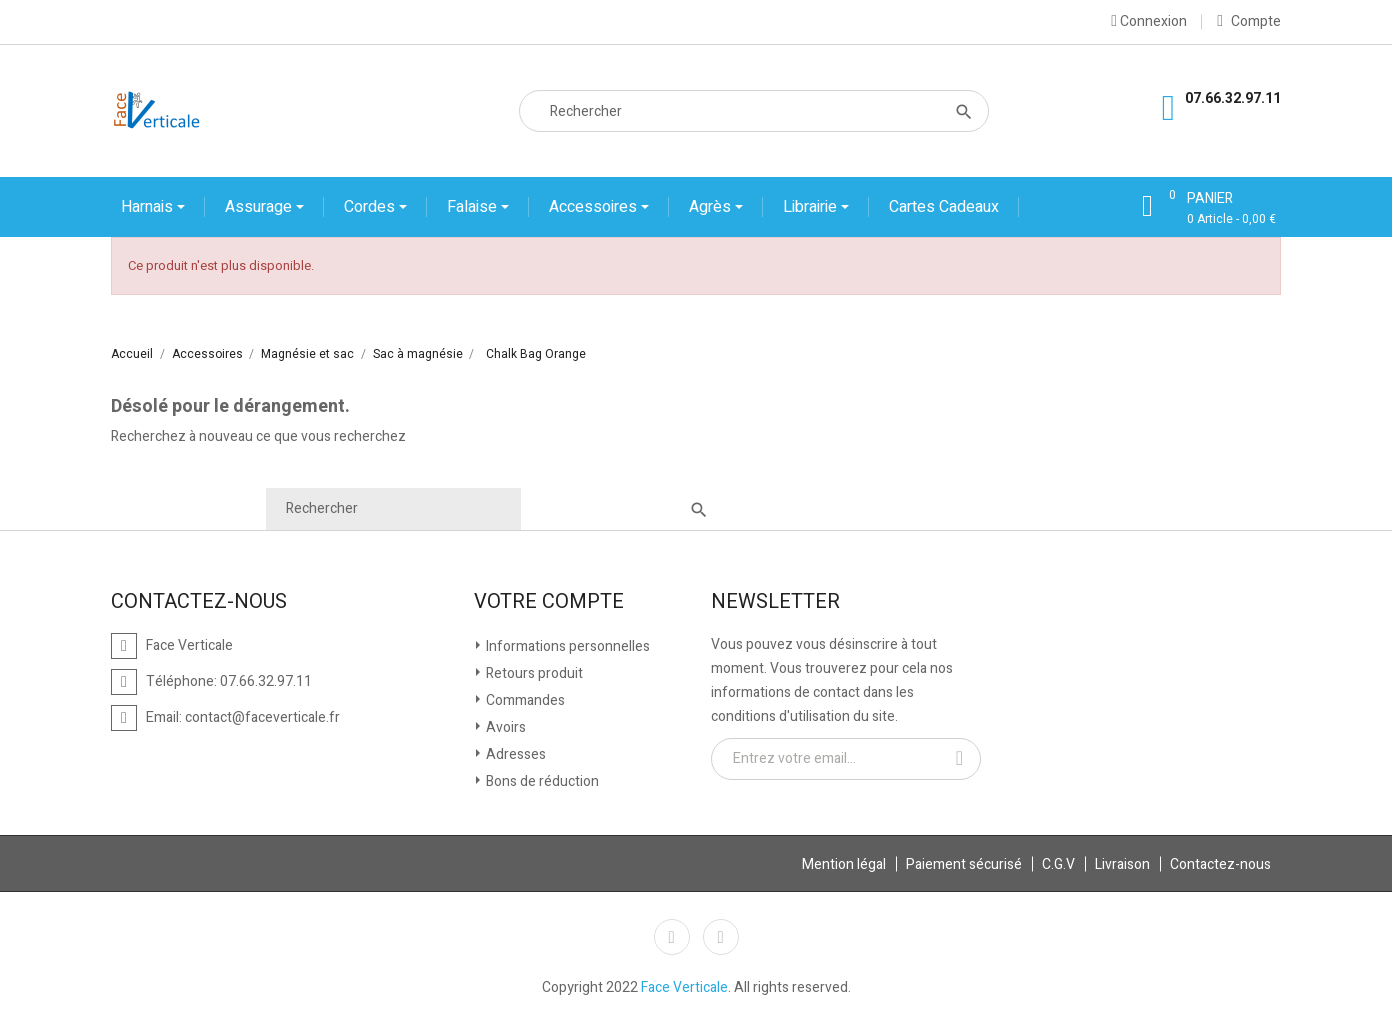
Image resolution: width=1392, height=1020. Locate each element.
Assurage (260, 207)
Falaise (474, 207)
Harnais (149, 207)
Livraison (1122, 864)
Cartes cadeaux (944, 207)
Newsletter (775, 602)
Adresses (514, 754)
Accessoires (595, 207)
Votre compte (549, 602)
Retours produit (533, 673)
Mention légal (844, 864)
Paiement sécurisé (964, 864)
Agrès (712, 207)
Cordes (371, 207)
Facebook (672, 937)
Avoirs (504, 727)
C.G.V (1058, 864)
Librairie (812, 207)
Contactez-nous (1220, 864)
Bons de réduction (541, 781)
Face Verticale (684, 987)
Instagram (721, 937)
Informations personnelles (566, 646)
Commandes (524, 700)
